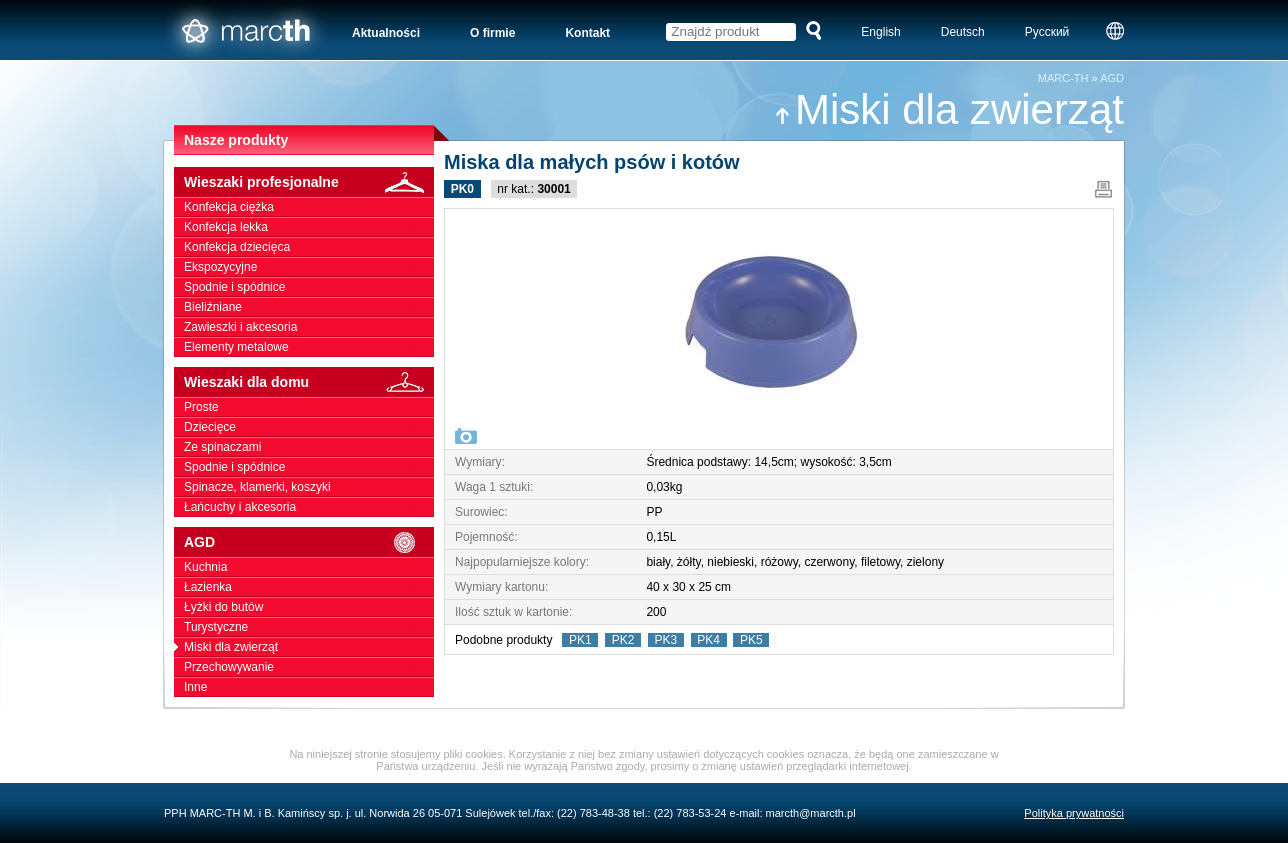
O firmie (492, 33)
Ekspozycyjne (309, 267)
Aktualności (386, 33)
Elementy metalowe (309, 347)
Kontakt (587, 33)
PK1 (580, 640)
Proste (309, 407)
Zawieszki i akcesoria (309, 327)
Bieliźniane (309, 307)
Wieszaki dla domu (309, 382)
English (880, 32)
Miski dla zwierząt (949, 109)
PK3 (666, 640)
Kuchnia (309, 567)
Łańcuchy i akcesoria (309, 507)
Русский (1047, 32)
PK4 (709, 640)
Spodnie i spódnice (309, 287)
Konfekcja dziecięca (309, 247)
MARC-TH (1063, 78)
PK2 (623, 640)
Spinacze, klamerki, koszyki (309, 487)
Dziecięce (309, 427)
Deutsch (963, 32)
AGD (1112, 78)
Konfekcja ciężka (309, 207)
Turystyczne (309, 627)
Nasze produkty (236, 140)
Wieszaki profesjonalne (309, 182)
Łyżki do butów (309, 607)
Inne (309, 687)
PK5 (751, 640)
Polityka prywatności (1074, 813)
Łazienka (309, 587)
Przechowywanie (309, 667)
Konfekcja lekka (309, 227)
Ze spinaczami (309, 447)
